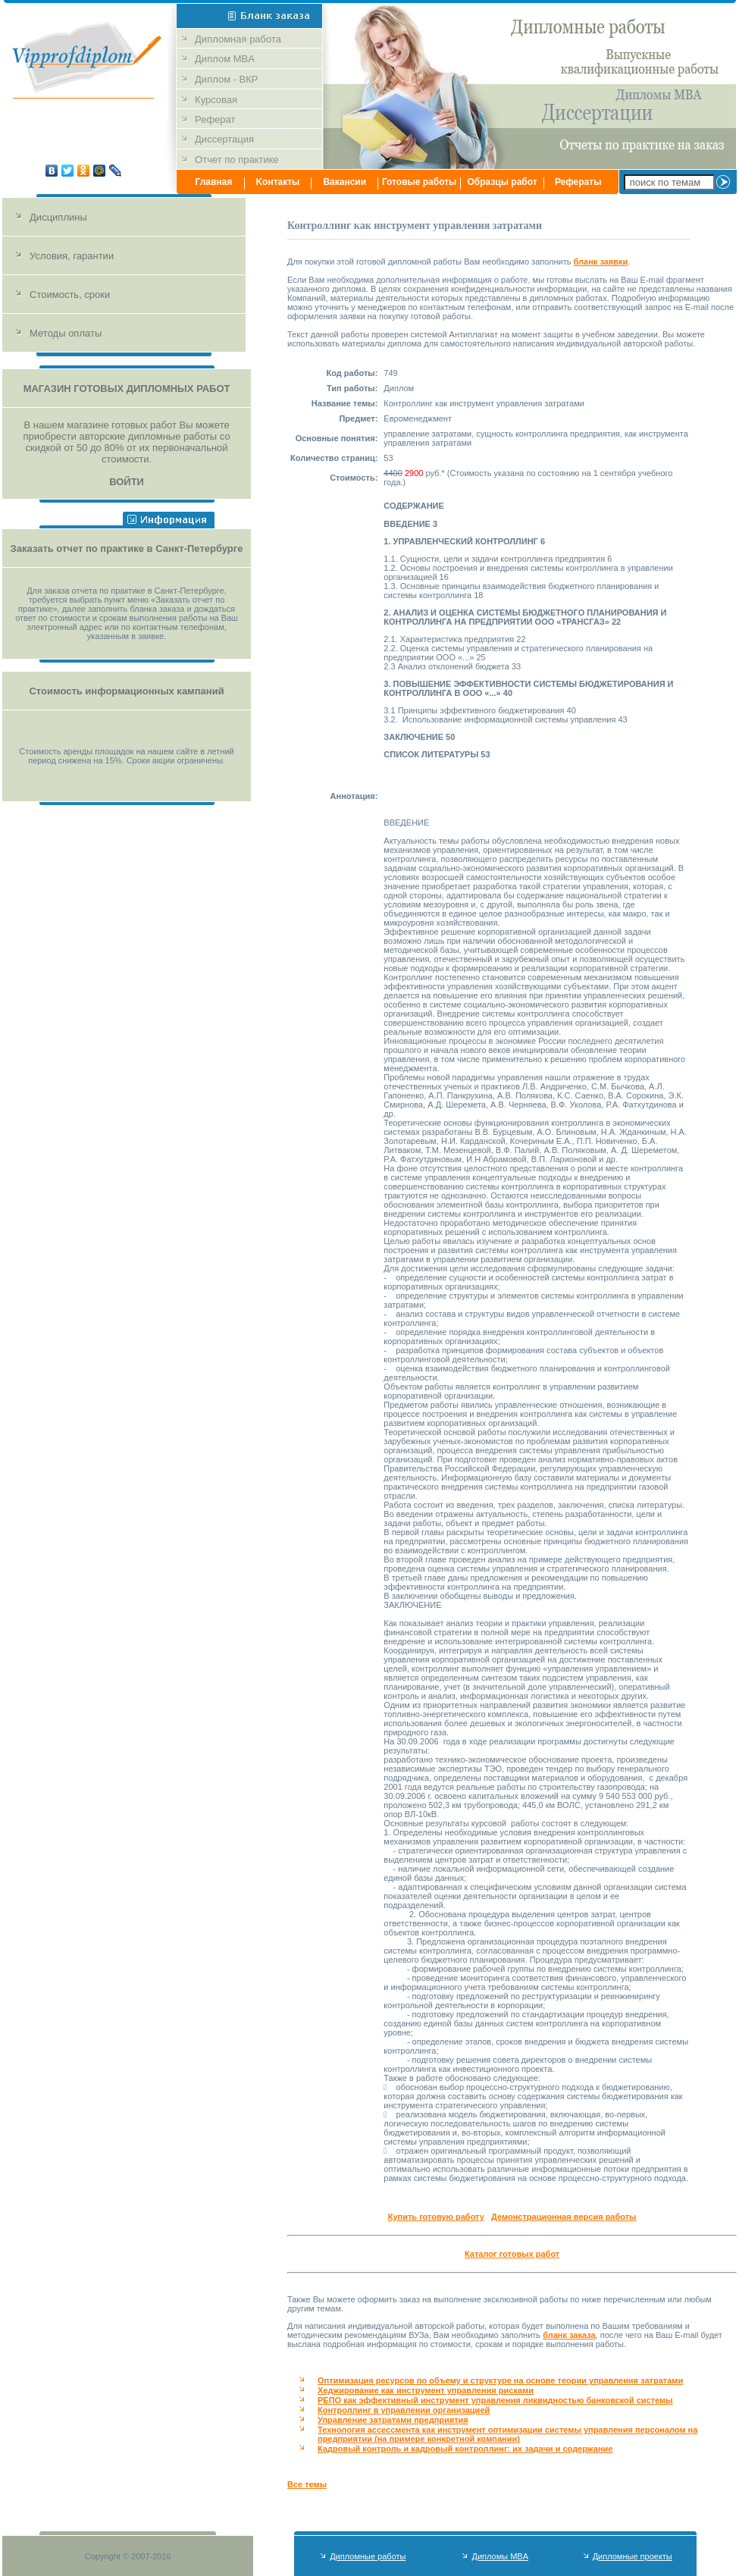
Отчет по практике (237, 159)
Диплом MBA (226, 58)
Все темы (307, 2484)
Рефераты (578, 182)
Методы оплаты (66, 333)
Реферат (215, 119)
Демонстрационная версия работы (563, 2216)
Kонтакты (277, 182)
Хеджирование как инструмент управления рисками (426, 2390)
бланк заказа (569, 2334)
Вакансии (344, 182)
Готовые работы (419, 182)
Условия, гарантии (72, 256)
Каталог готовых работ (512, 2253)
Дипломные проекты (632, 2556)
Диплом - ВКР (226, 79)
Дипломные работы (368, 2556)
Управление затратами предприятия (393, 2419)
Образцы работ (502, 182)
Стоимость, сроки (70, 294)
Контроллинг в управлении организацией (404, 2410)
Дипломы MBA (499, 2556)
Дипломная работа (239, 39)
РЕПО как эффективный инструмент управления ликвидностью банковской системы (495, 2400)
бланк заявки (601, 261)
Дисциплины (58, 217)
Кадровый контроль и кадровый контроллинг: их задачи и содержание (465, 2448)
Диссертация (224, 139)
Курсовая (216, 99)
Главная (213, 182)
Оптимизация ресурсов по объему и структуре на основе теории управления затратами (500, 2380)
